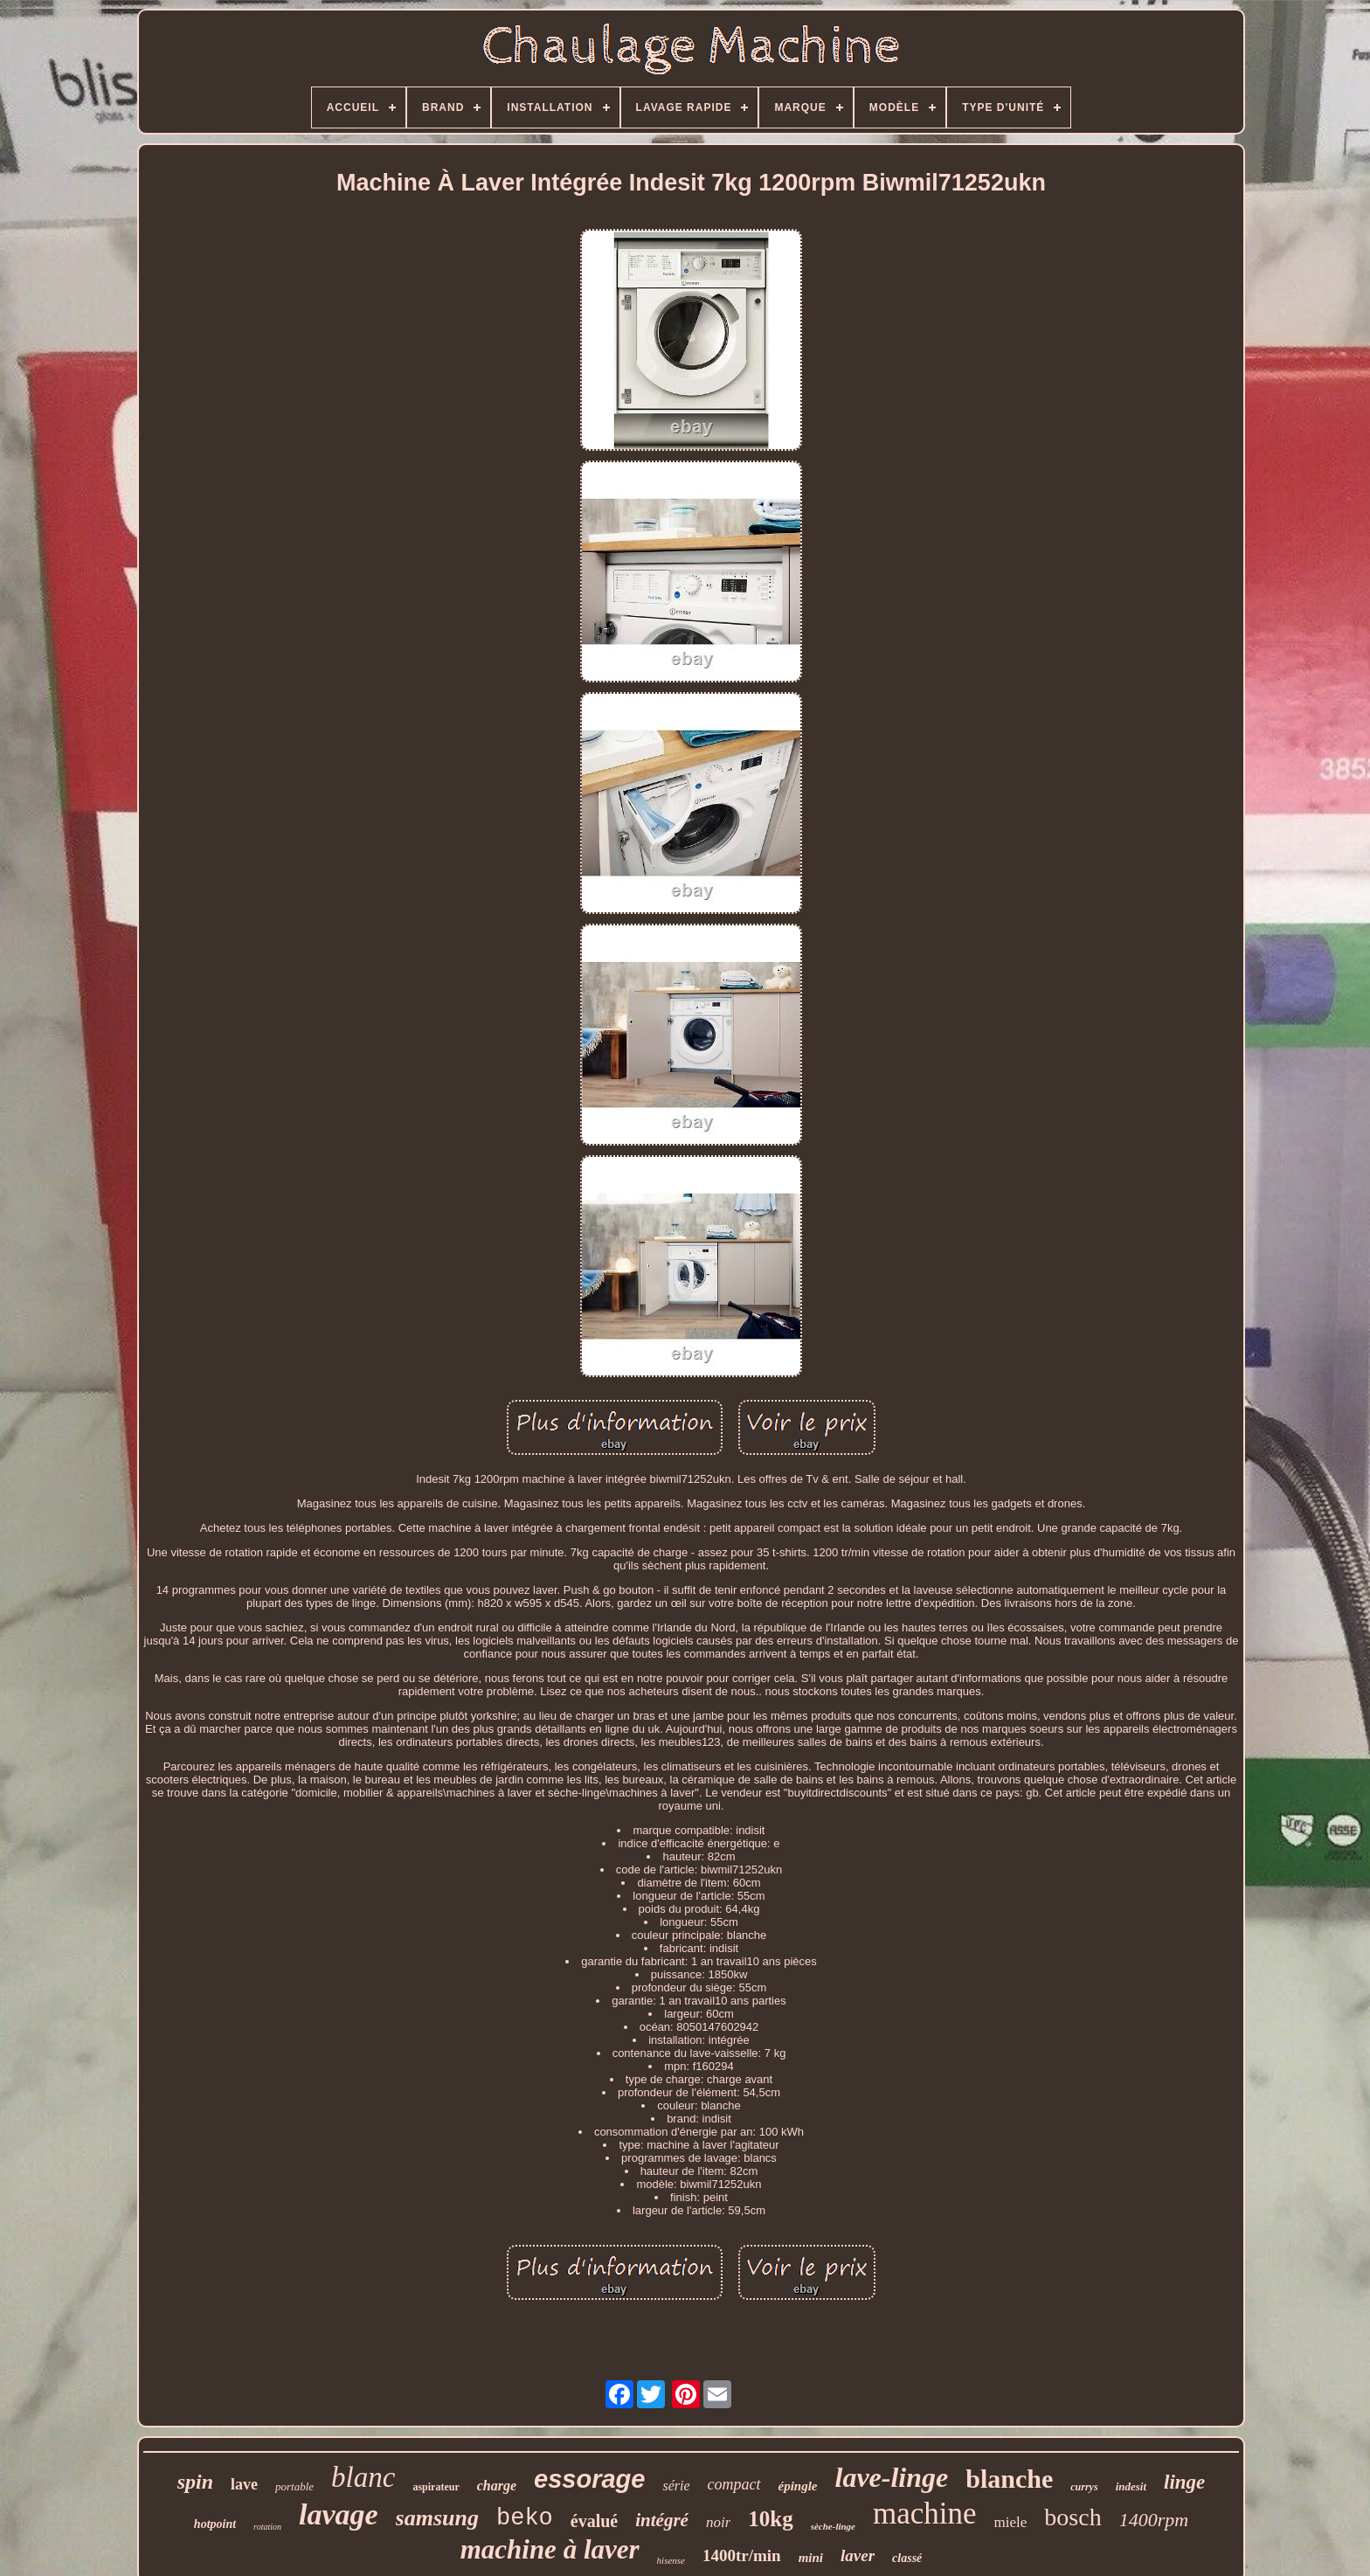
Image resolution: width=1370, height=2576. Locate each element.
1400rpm (1153, 2520)
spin (195, 2481)
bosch (1072, 2517)
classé (907, 2558)
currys (1083, 2487)
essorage (589, 2479)
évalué (594, 2521)
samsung (437, 2518)
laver (858, 2555)
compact (734, 2484)
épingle (798, 2486)
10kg (770, 2519)
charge (496, 2485)
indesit (1131, 2486)
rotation (267, 2526)
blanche (1009, 2478)
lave (244, 2484)
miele (1011, 2522)
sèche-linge (833, 2526)
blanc (363, 2477)
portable (294, 2486)
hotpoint (215, 2524)
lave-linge (892, 2477)
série (675, 2485)
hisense (671, 2560)
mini (811, 2558)
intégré (661, 2520)
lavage (338, 2514)
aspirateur (435, 2487)
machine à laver (550, 2549)
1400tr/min (741, 2555)
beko (524, 2518)
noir (718, 2522)
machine (925, 2513)
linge (1184, 2482)
